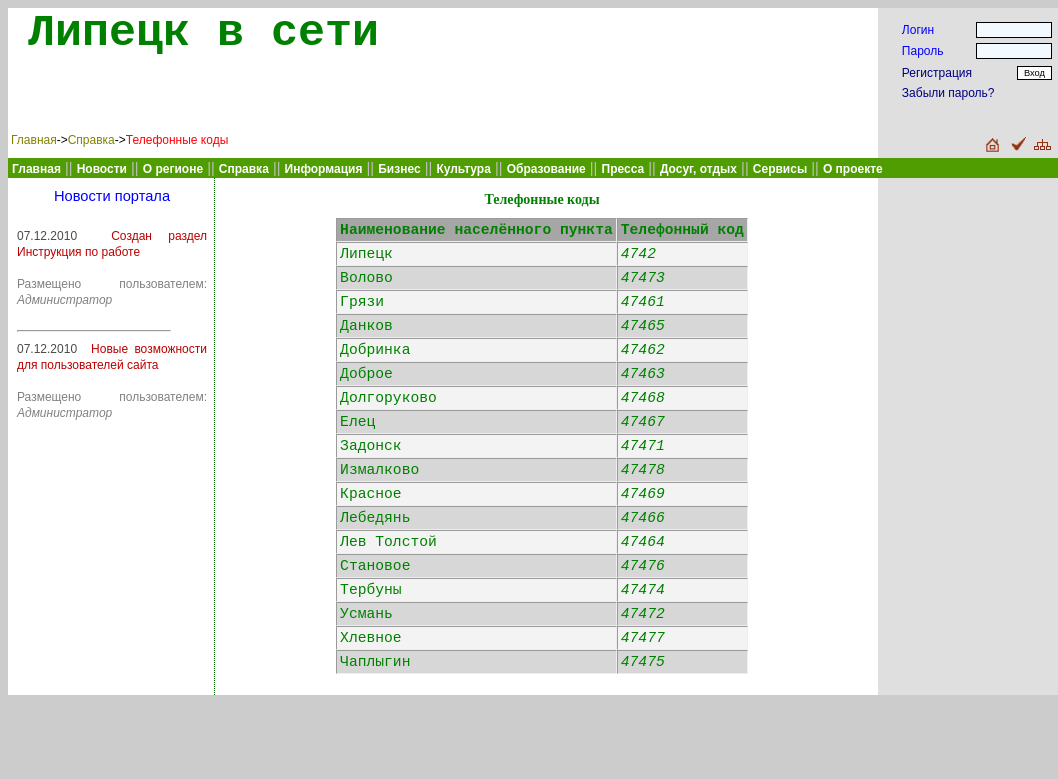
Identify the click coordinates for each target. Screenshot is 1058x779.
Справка (91, 140)
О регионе (173, 169)
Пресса (623, 169)
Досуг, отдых (698, 169)
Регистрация (937, 73)
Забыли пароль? (948, 93)
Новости (102, 169)
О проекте (853, 169)
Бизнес (399, 169)
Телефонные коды (177, 140)
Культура (463, 169)
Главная (34, 140)
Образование (546, 169)
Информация (324, 169)
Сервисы (780, 169)
